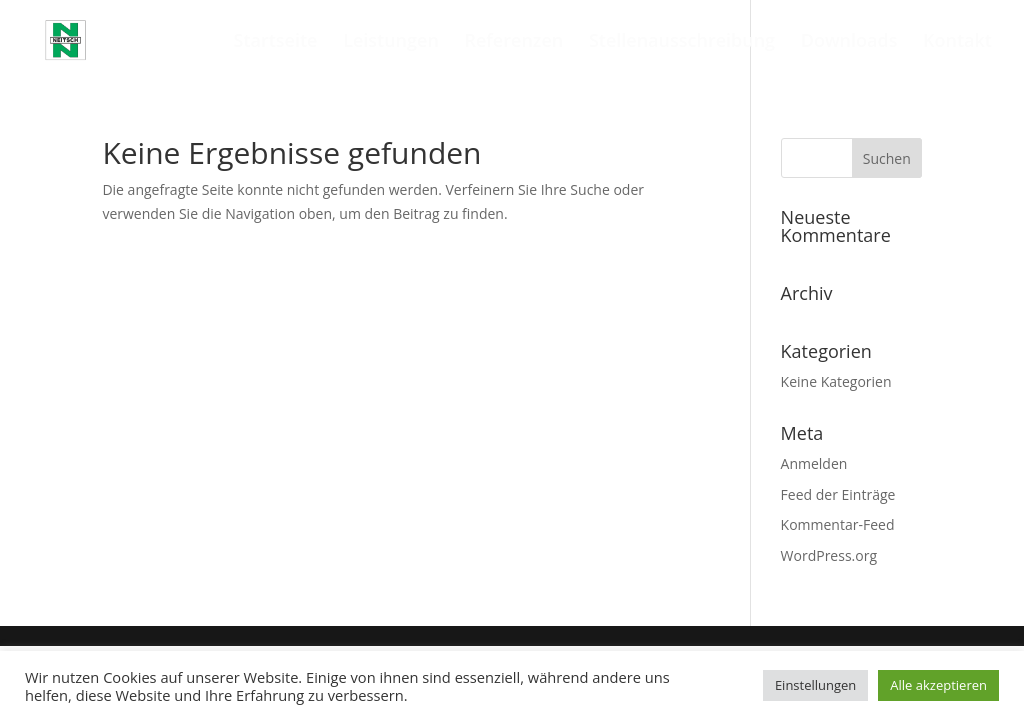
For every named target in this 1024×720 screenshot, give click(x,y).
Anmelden (814, 463)
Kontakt (957, 42)
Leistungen (391, 42)
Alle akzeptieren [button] (938, 685)
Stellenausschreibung (682, 42)
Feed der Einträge (838, 494)
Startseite (275, 42)
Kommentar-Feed (838, 524)
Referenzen (513, 42)
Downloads (849, 42)
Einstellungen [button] (815, 685)
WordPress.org (829, 555)
